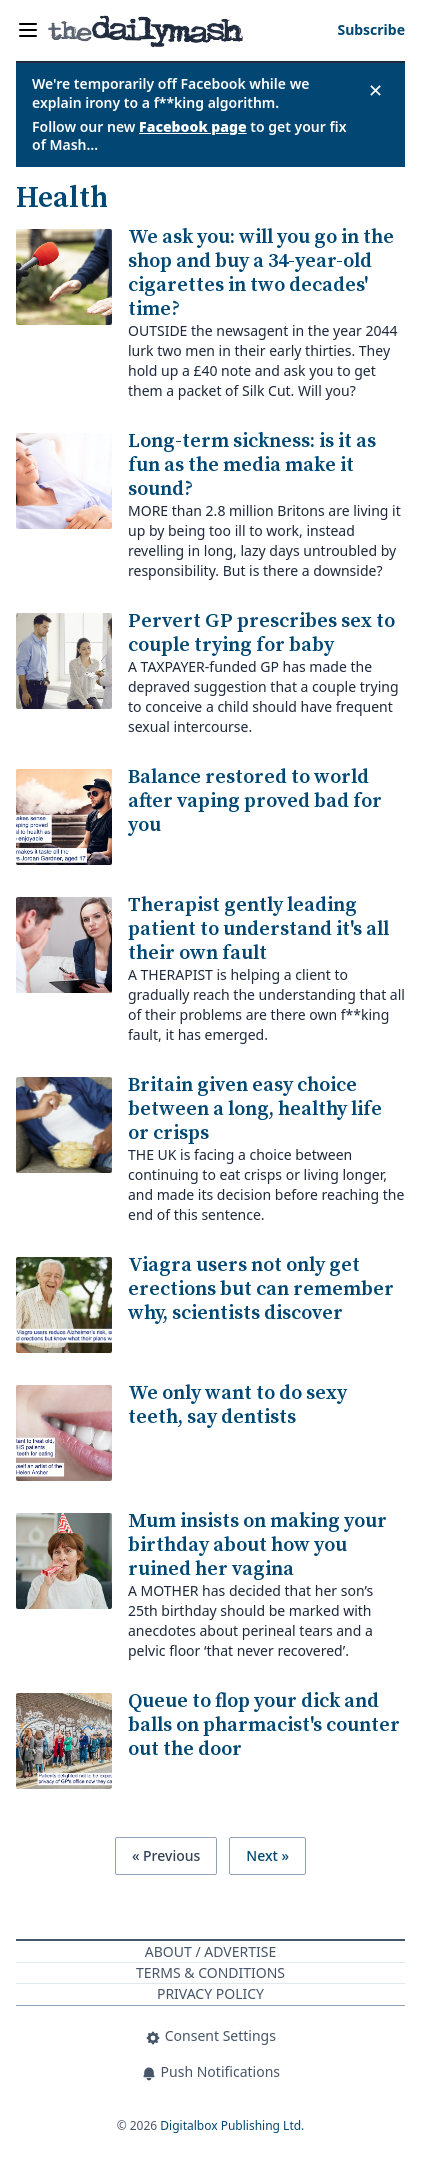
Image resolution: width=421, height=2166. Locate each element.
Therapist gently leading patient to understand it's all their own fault (258, 929)
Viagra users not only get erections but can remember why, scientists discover (261, 1289)
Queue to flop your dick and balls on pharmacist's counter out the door (264, 1725)
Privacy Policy (210, 1993)
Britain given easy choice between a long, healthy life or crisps (255, 1109)
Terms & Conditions (210, 1972)
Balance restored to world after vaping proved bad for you (255, 801)
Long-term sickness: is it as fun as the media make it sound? (252, 465)
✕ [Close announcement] (375, 90)
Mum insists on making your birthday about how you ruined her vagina (257, 1545)
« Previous (166, 1855)
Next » (267, 1855)
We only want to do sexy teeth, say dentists (237, 1405)
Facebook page (193, 126)
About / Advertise (210, 1951)
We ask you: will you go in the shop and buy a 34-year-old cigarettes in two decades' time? (261, 273)
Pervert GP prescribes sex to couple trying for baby (261, 633)
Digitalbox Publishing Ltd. (232, 2125)
